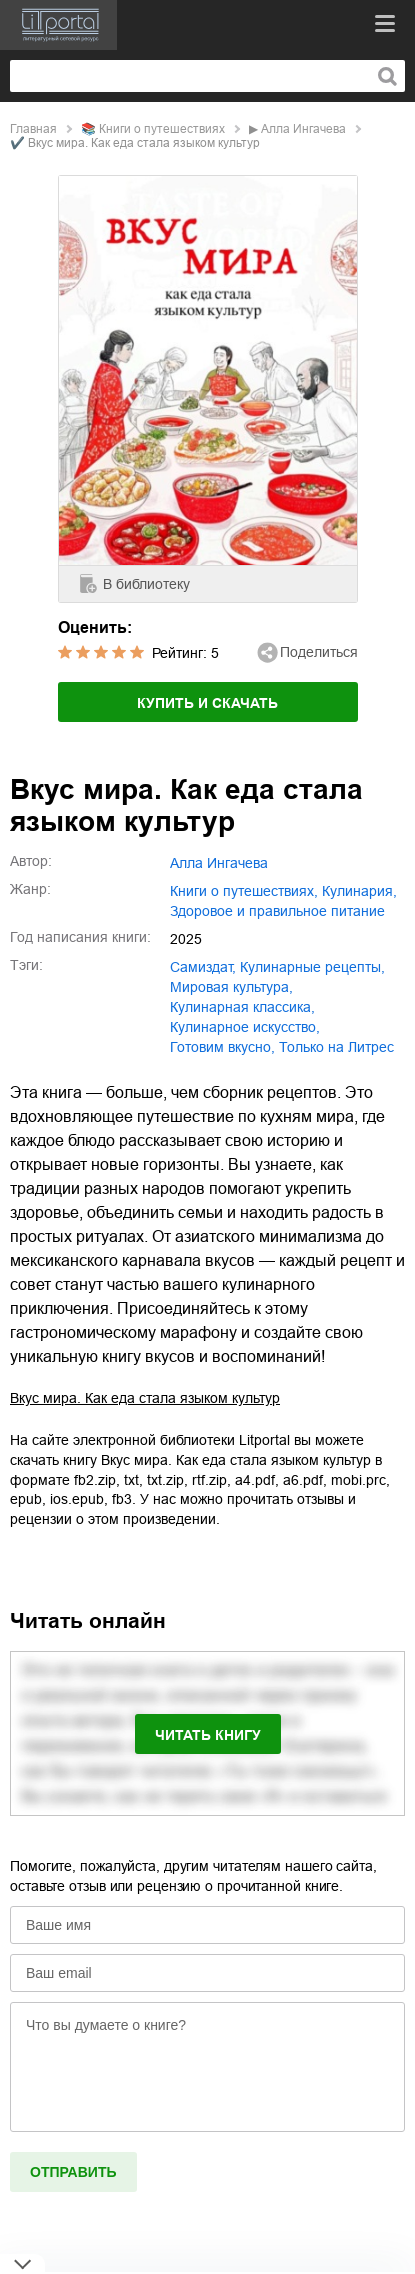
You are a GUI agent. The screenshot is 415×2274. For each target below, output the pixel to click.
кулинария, (359, 891)
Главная (33, 129)
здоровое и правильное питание (277, 911)
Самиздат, (203, 967)
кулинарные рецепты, (312, 967)
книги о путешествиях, (244, 891)
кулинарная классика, (242, 1007)
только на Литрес (336, 1047)
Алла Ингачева (303, 129)
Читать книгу (208, 1735)
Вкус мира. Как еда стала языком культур (145, 1398)
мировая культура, (231, 987)
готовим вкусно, (222, 1047)
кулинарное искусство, (245, 1027)
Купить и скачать (207, 703)
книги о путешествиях (162, 129)
